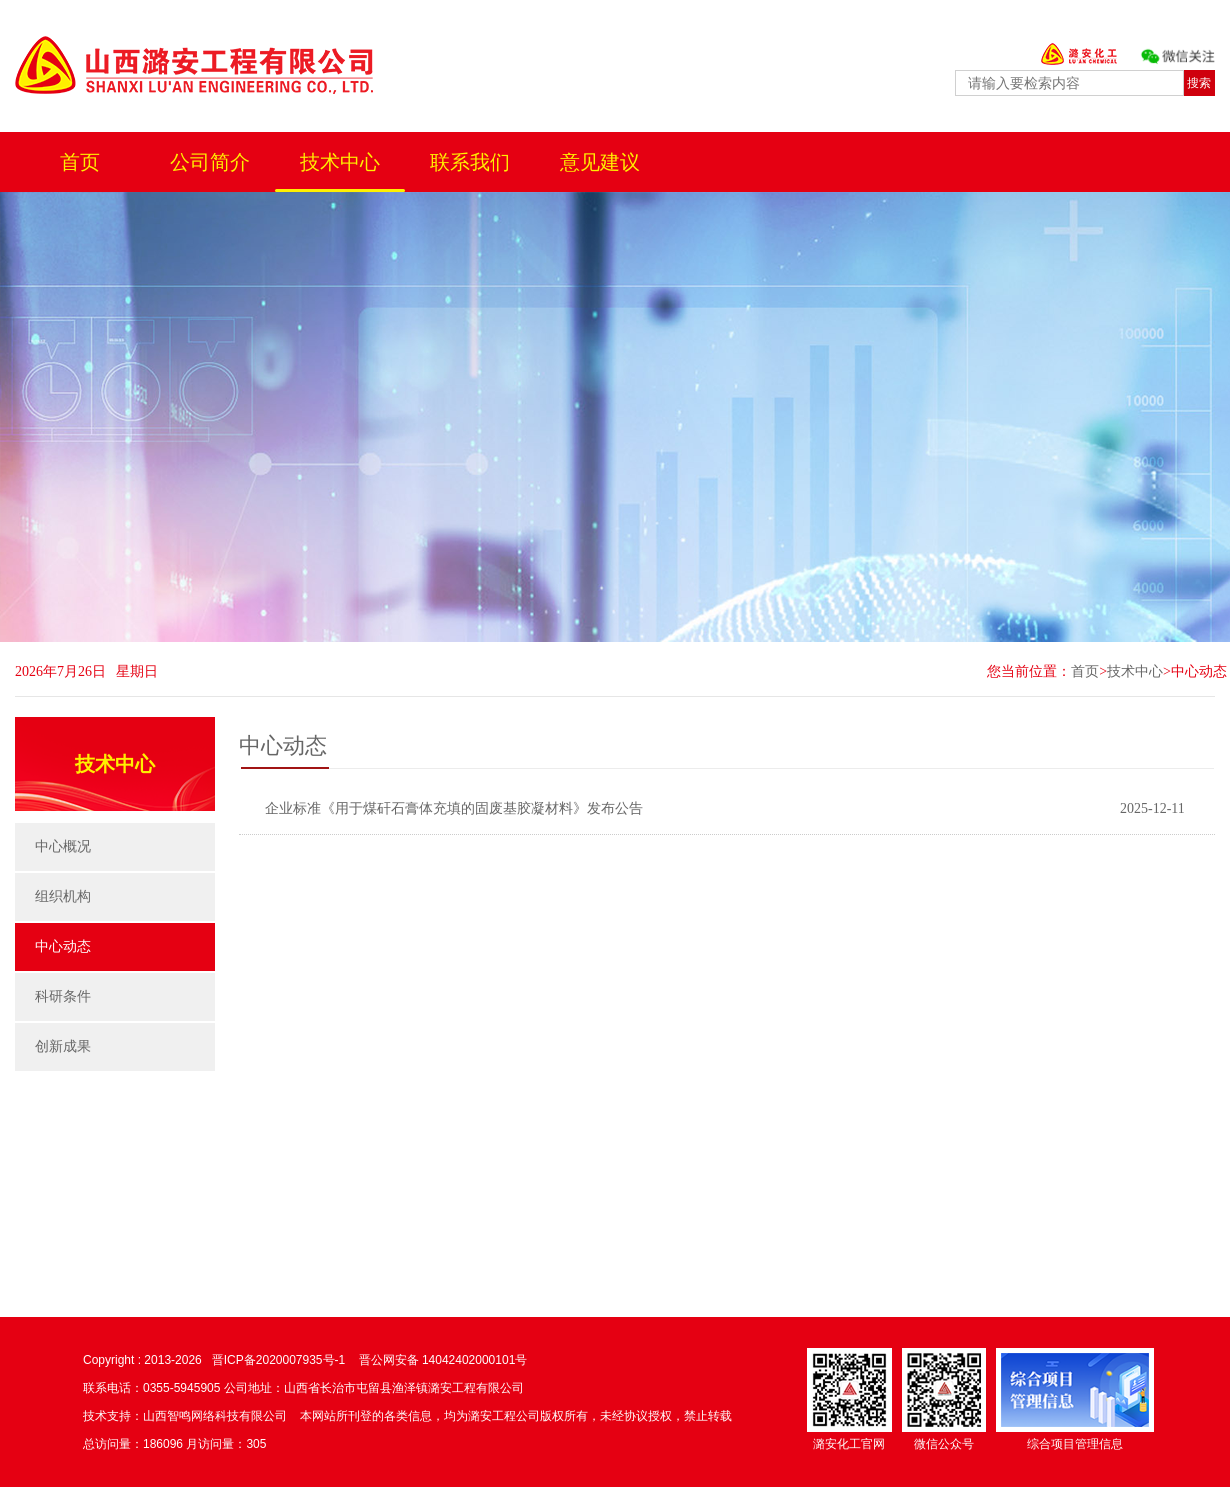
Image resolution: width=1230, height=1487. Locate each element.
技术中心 (340, 162)
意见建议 (600, 162)
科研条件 (63, 996)
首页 (80, 162)
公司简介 (210, 162)
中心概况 (63, 846)
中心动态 (1199, 671)
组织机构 (63, 896)
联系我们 (470, 162)
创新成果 (63, 1046)
